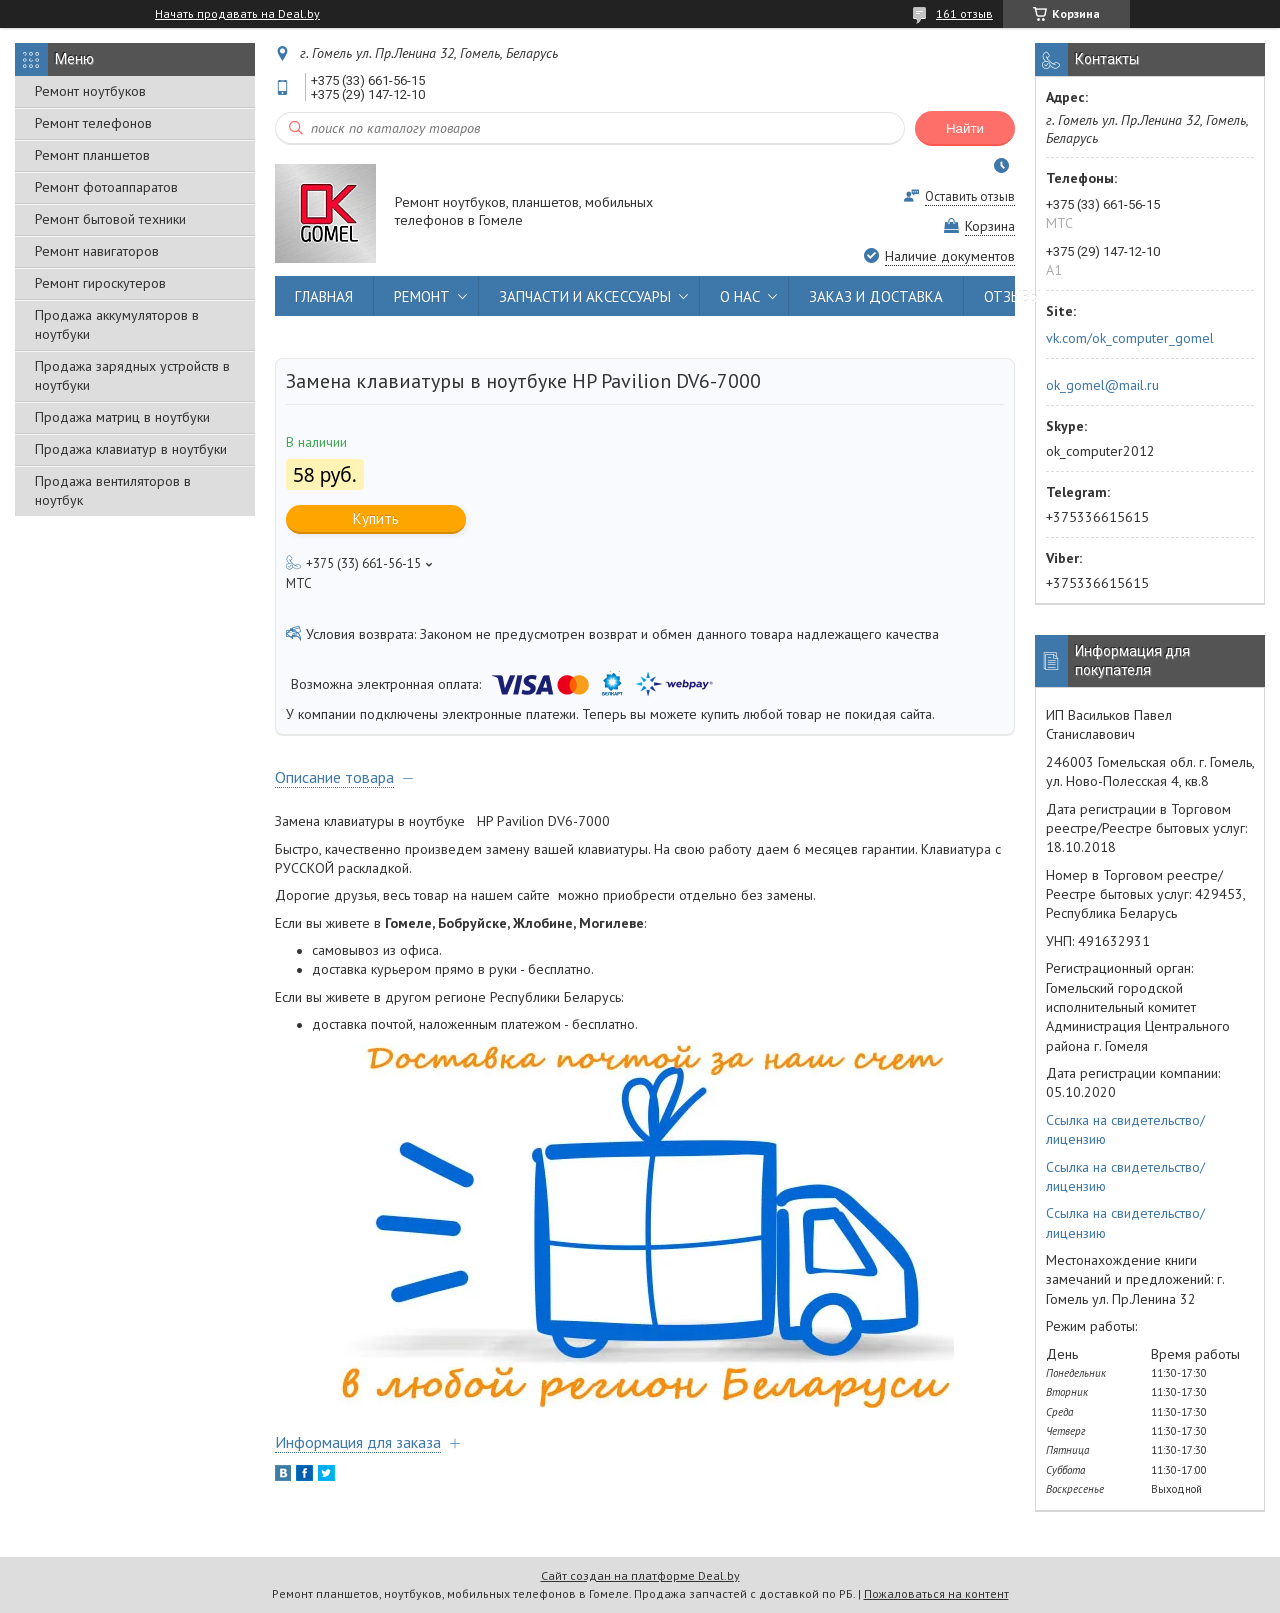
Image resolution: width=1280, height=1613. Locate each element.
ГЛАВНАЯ (324, 296)
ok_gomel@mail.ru (1102, 385)
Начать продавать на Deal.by (237, 14)
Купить (376, 518)
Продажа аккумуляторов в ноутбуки (117, 324)
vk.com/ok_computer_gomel (1130, 338)
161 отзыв (964, 13)
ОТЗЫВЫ (1012, 296)
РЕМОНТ (422, 296)
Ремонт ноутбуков (90, 91)
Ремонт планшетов (92, 155)
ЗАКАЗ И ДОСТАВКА (876, 296)
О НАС (740, 296)
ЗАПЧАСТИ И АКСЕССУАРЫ (585, 296)
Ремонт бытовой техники (110, 219)
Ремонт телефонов (93, 123)
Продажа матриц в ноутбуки (122, 417)
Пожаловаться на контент (936, 1593)
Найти (965, 128)
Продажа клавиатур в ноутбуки (131, 449)
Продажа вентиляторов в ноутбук (113, 490)
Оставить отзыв (970, 196)
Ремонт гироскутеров (100, 283)
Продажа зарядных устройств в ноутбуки (132, 375)
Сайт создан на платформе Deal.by (640, 1575)
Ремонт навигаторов (97, 251)
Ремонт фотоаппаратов (106, 187)
